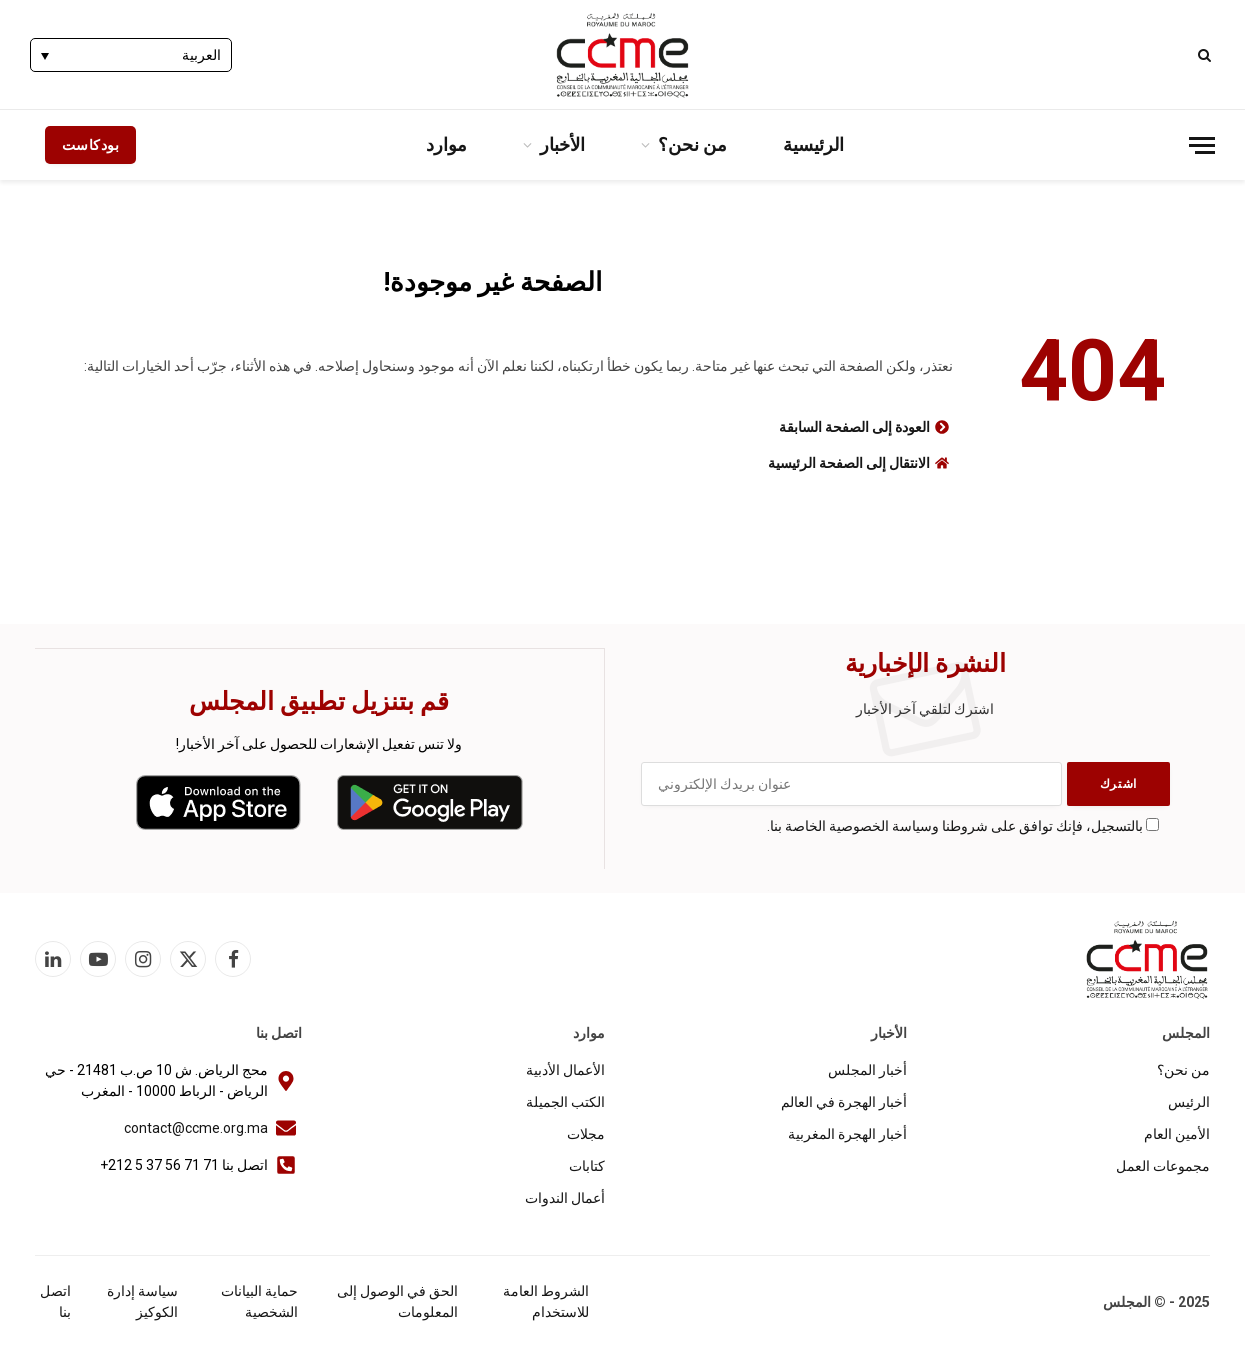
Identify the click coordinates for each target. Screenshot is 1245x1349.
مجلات (586, 1134)
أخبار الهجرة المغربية (847, 1134)
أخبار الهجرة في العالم (844, 1102)
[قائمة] (1202, 145)
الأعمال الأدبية (565, 1070)
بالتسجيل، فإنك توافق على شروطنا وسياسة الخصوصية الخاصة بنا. (955, 826)
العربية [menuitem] (201, 56)
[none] (131, 54)
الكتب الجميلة (565, 1102)
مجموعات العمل (1163, 1166)
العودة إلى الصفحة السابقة (854, 427)
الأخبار (562, 144)
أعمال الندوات (565, 1198)
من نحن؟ (692, 144)
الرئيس (1189, 1102)
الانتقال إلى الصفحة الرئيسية (849, 463)
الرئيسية (813, 144)
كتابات (587, 1166)
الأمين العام (1177, 1134)
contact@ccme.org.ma (196, 1128)
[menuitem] (131, 54)
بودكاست (90, 145)
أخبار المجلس (867, 1070)
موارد (446, 144)
